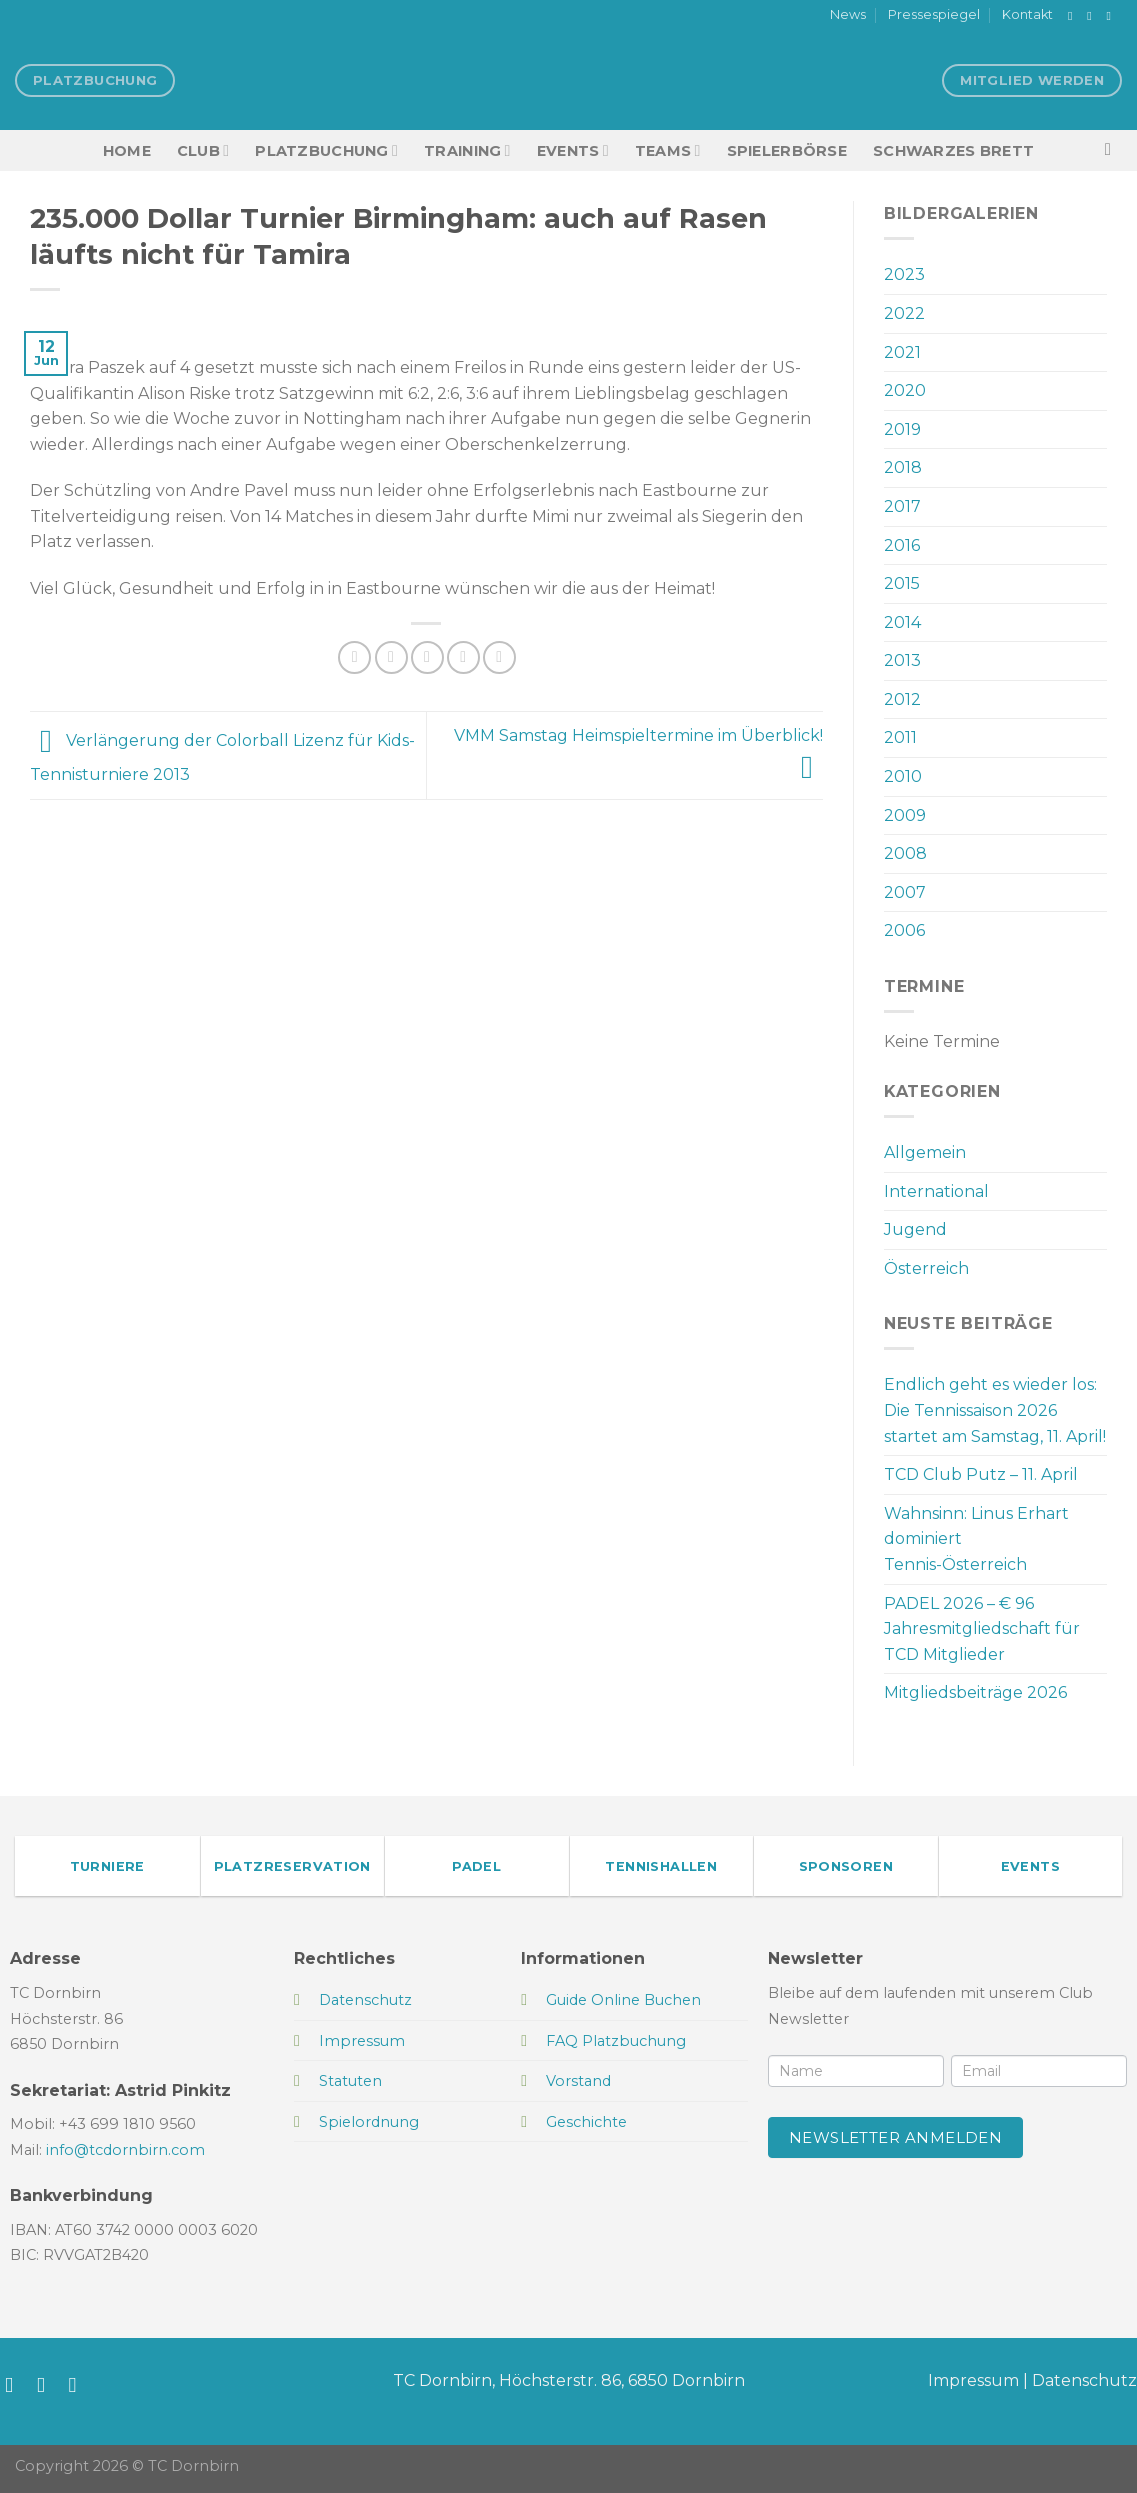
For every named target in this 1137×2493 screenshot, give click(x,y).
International (936, 1191)
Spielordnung (369, 2122)
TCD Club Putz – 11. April (981, 1474)
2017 (902, 506)
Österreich (926, 1268)
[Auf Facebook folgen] (1074, 16)
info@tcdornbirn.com (125, 2150)
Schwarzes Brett (953, 151)
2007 (905, 892)
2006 (904, 930)
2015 (902, 583)
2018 (903, 467)
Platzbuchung (326, 150)
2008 (905, 853)
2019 (902, 429)
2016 (902, 545)
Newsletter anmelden (896, 2137)
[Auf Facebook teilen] (354, 657)
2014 (902, 622)
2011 (900, 737)
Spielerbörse (787, 151)
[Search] (1113, 150)
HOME (127, 151)
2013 (902, 660)
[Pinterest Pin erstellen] (463, 657)
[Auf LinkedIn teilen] (499, 657)
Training (467, 150)
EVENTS (573, 150)
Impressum (973, 2380)
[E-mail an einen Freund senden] (427, 657)
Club (203, 150)
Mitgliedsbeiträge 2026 (975, 1692)
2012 (902, 699)
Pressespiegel (934, 14)
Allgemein (925, 1152)
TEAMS (668, 150)
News (848, 14)
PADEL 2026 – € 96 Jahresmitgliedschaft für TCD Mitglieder (982, 1629)
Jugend (915, 1229)
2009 (905, 815)
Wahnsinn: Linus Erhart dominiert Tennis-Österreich (976, 1539)
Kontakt (1027, 14)
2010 (903, 776)
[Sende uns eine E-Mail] (1112, 16)
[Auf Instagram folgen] (1093, 16)
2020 (905, 390)
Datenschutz (1084, 2380)
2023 (904, 274)
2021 (902, 352)
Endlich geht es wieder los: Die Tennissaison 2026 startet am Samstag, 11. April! (995, 1410)
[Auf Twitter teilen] (391, 657)
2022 (904, 313)
